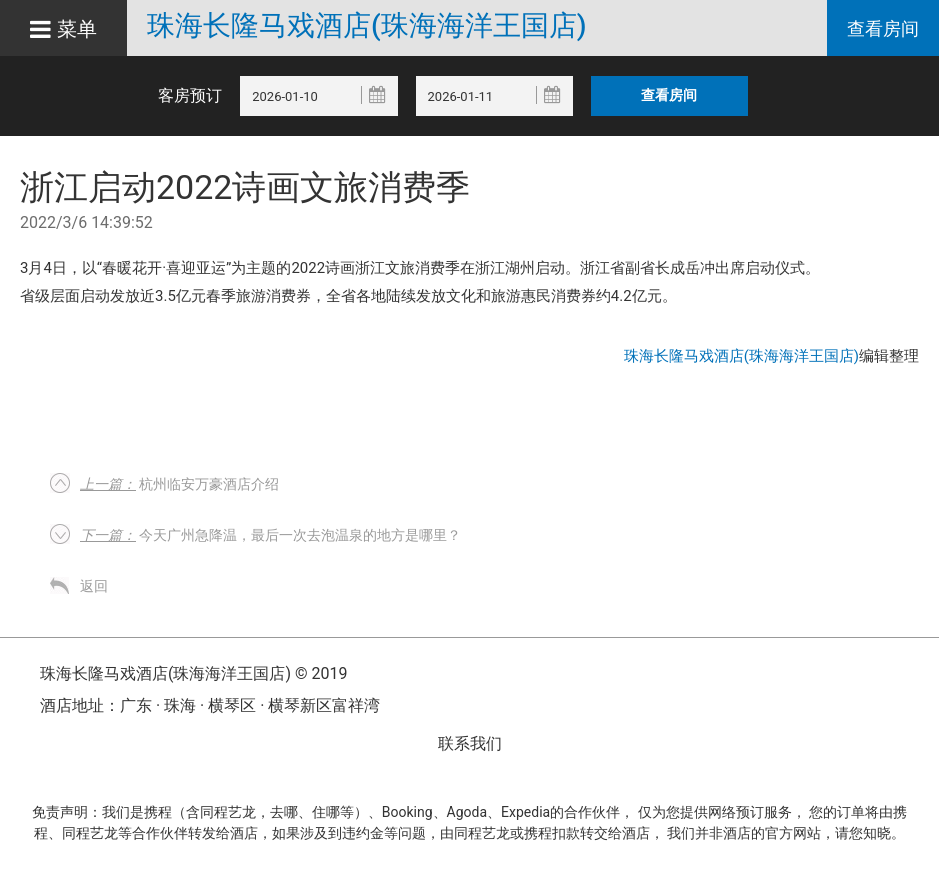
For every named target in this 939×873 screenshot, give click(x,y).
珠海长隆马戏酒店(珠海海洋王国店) (366, 26)
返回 (94, 586)
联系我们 (470, 743)
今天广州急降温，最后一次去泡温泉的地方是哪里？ (270, 535)
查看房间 (883, 28)
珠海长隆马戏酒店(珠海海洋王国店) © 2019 (194, 673)
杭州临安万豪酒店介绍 (179, 484)
